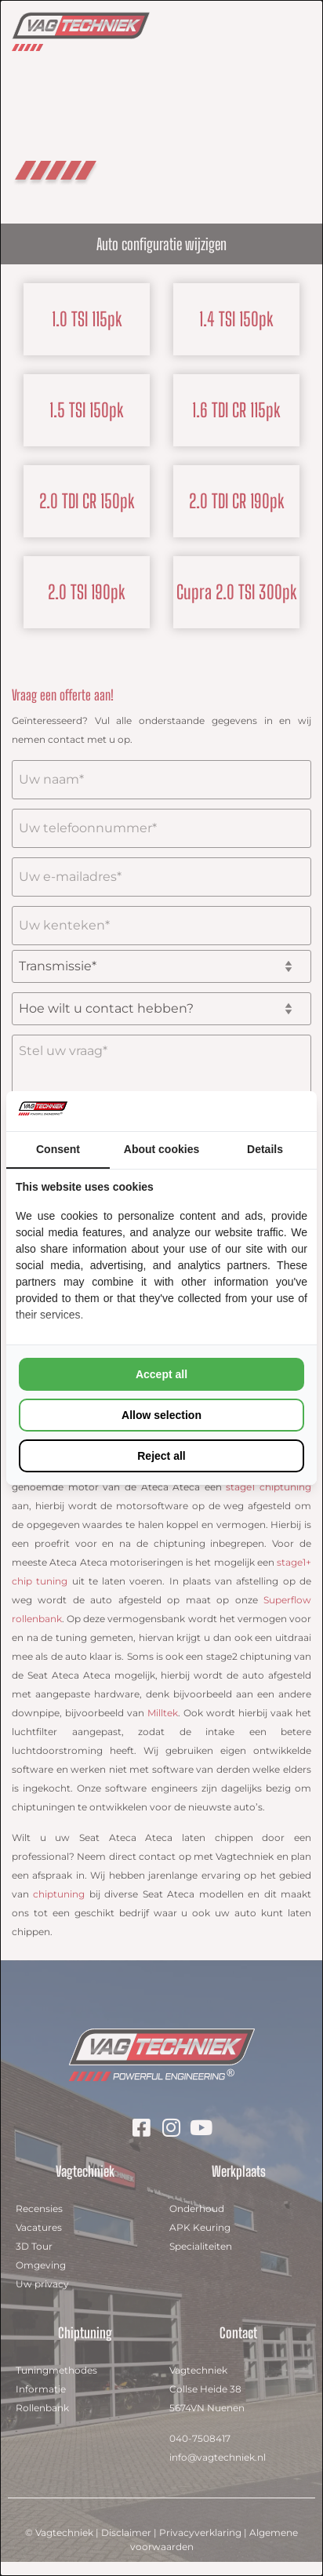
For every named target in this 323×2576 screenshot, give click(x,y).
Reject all (161, 1456)
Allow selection (161, 1415)
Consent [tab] (58, 1149)
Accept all (161, 1374)
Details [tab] (265, 1149)
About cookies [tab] (161, 1149)
